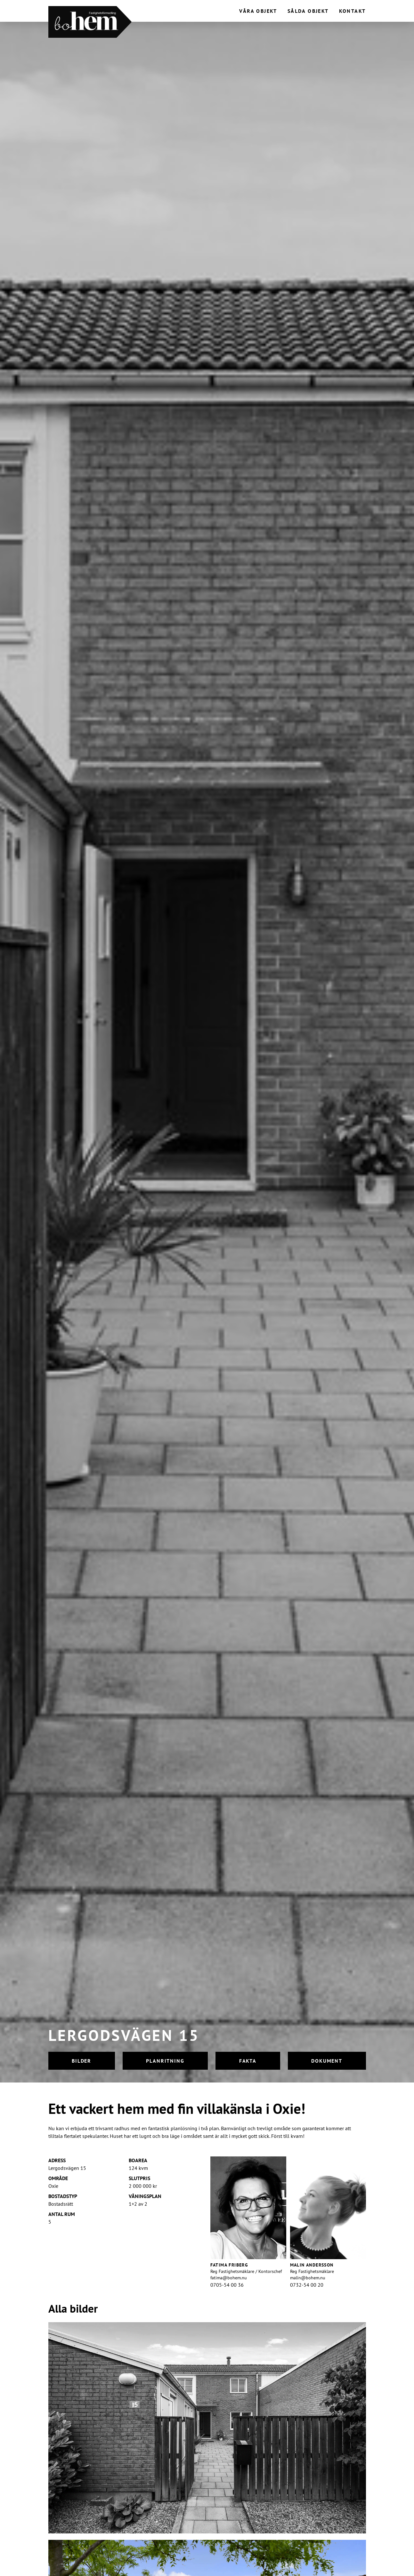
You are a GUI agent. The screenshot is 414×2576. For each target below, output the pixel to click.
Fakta (248, 2061)
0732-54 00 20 (306, 2285)
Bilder (82, 2061)
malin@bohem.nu (307, 2278)
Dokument (326, 2061)
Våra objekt (258, 11)
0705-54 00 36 (227, 2285)
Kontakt (352, 11)
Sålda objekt (308, 11)
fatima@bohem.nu (228, 2278)
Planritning (165, 2061)
